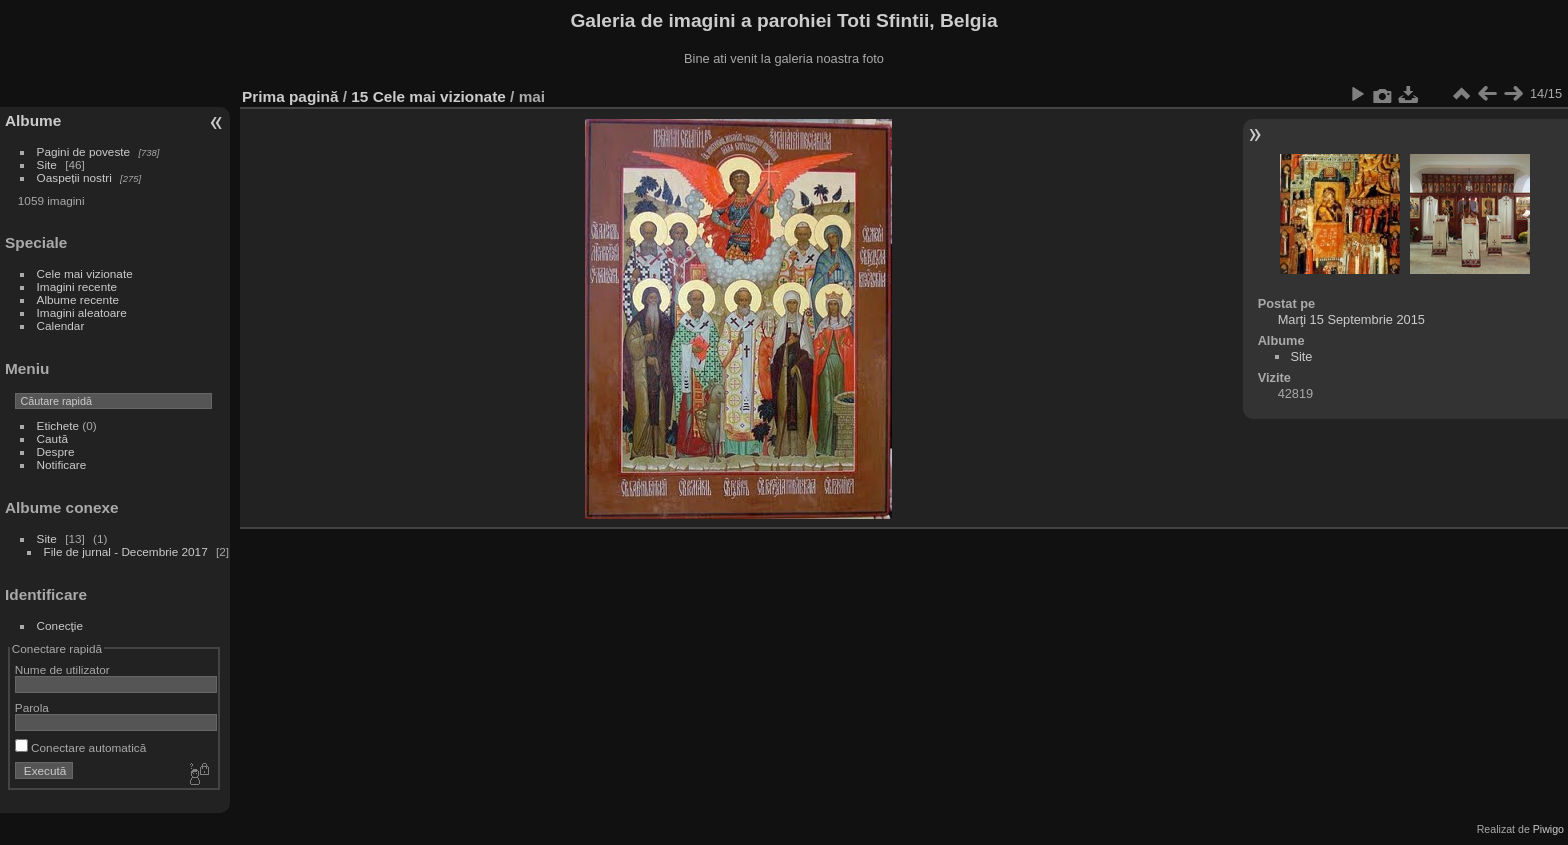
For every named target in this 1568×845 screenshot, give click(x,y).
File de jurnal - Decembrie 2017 (126, 551)
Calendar (61, 325)
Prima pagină (290, 96)
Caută (52, 438)
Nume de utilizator (62, 669)
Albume (33, 120)
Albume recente (78, 299)
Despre (56, 451)
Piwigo (1548, 829)
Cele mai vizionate (85, 273)
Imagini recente (77, 286)
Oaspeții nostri (74, 177)
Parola (32, 707)
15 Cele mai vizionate (428, 96)
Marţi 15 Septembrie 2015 (1351, 319)
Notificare (62, 464)
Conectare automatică (80, 747)
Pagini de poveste (84, 151)
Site (47, 164)
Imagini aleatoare (82, 312)
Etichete (58, 425)
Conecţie (60, 625)
